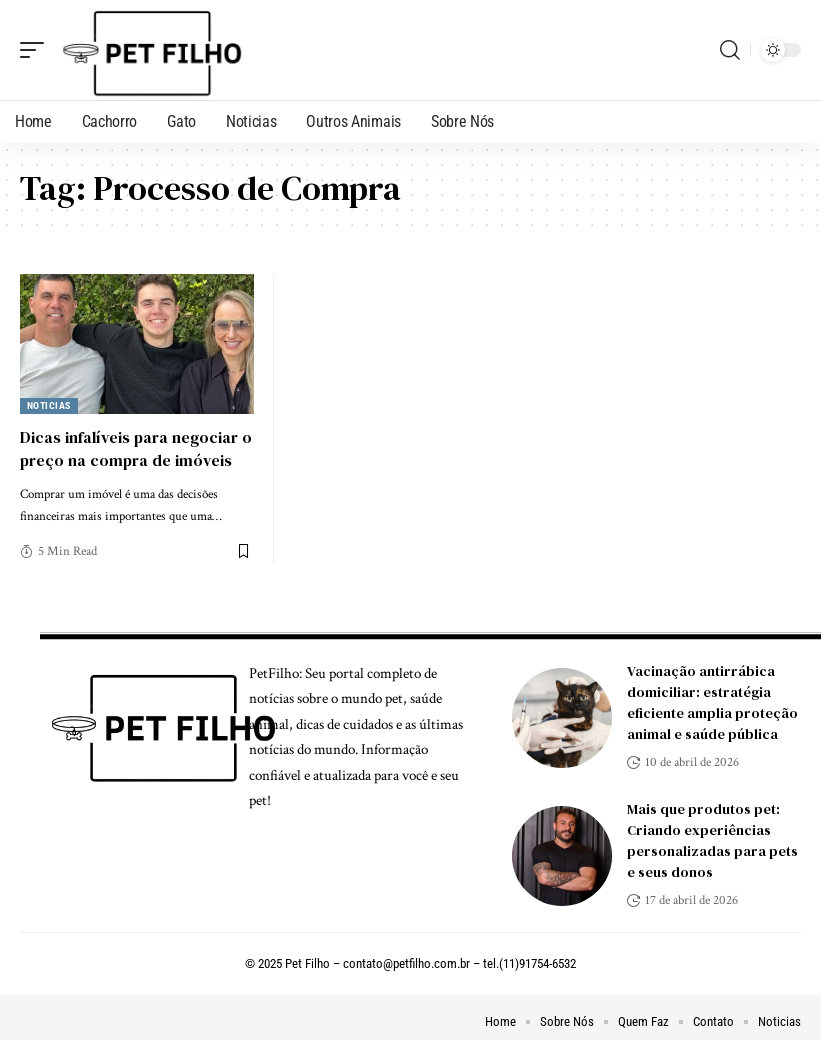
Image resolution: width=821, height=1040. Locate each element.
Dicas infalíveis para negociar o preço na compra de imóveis (136, 448)
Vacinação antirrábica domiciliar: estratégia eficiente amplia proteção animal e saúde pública (712, 702)
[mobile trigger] (37, 50)
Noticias (49, 405)
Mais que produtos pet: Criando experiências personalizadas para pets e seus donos (712, 840)
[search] (730, 50)
